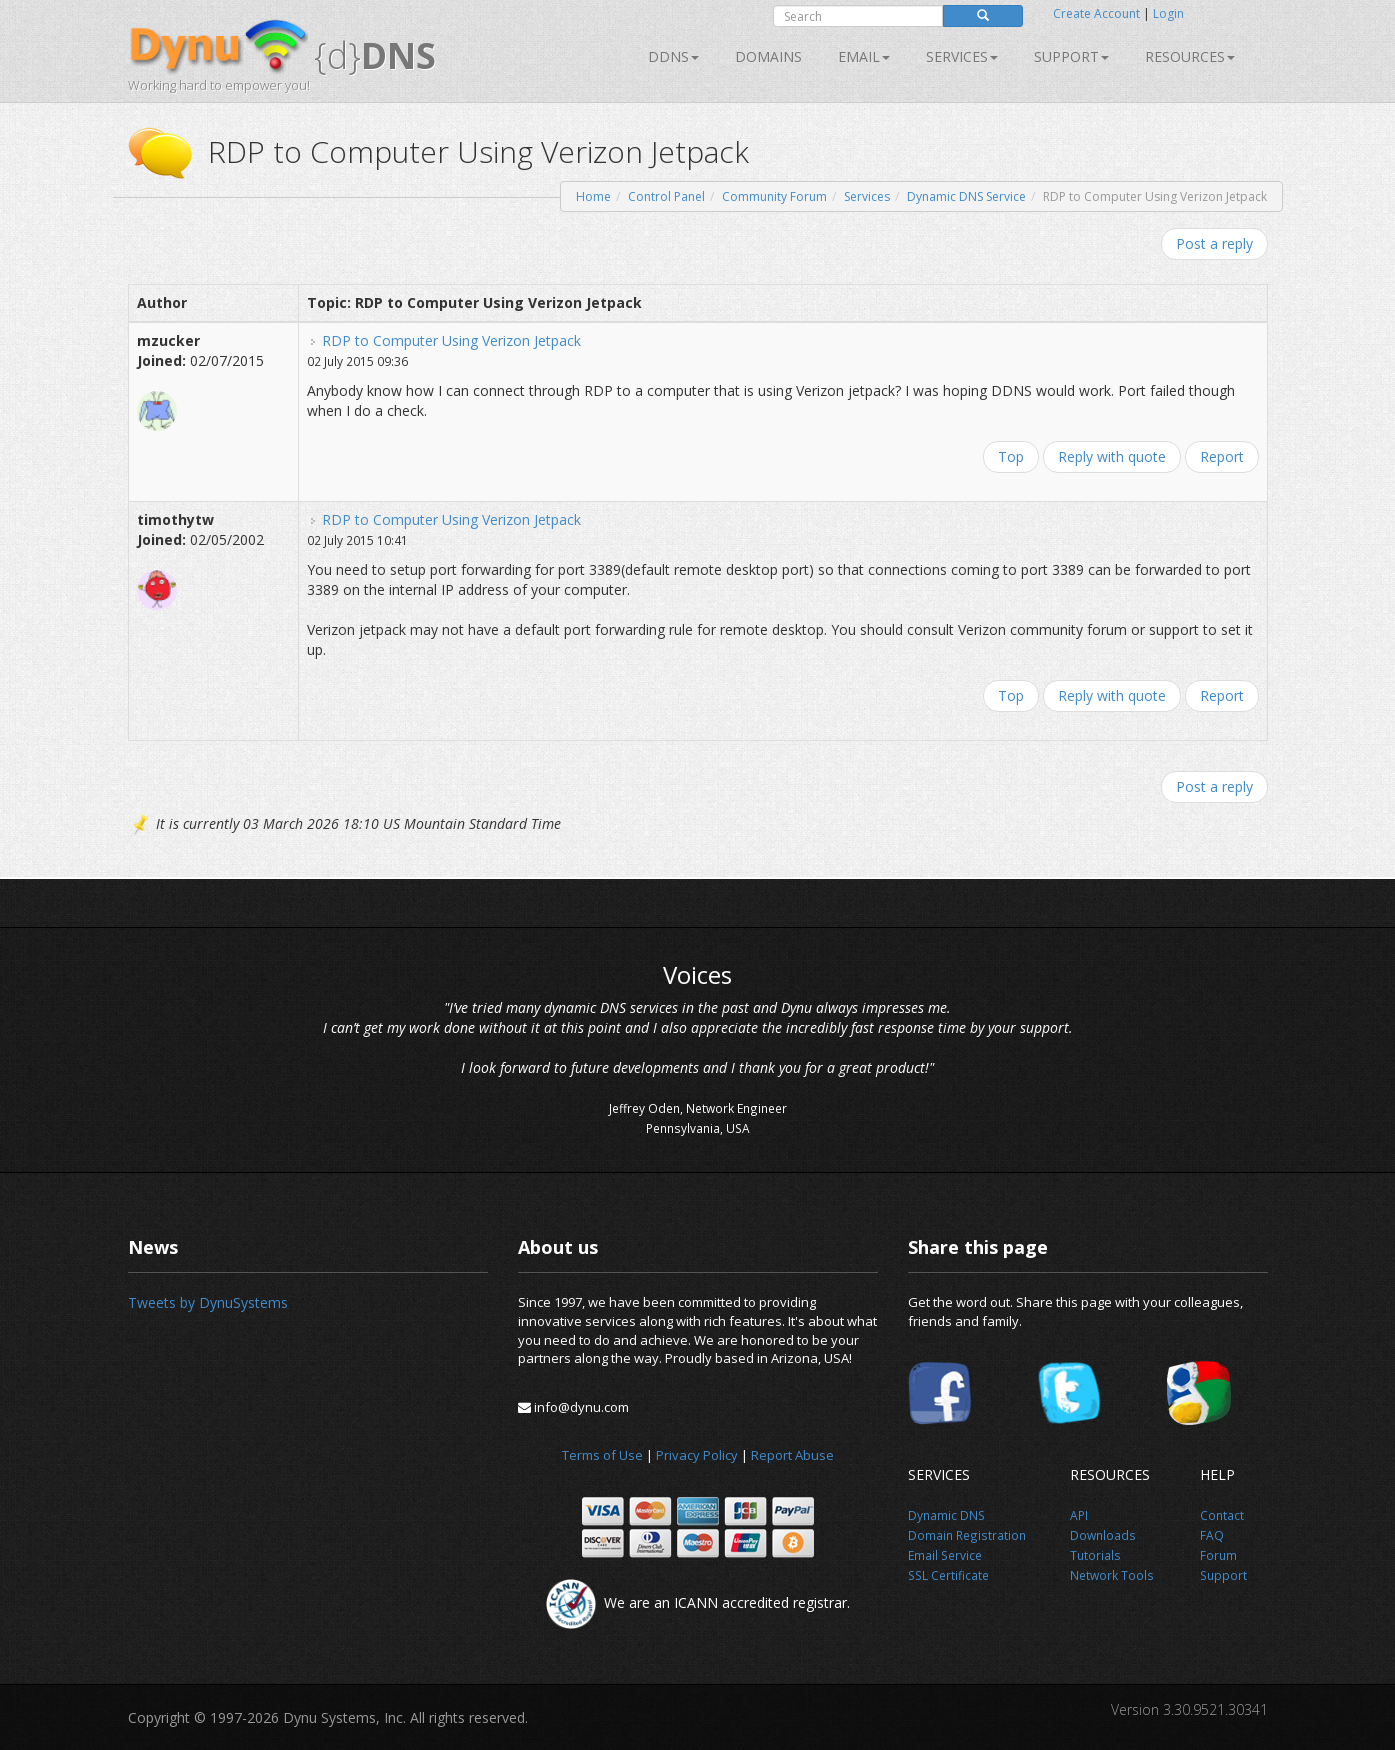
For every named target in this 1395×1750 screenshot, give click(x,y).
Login (1168, 13)
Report (1222, 456)
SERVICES (962, 56)
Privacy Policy (697, 1455)
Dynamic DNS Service (966, 196)
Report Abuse (792, 1455)
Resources (1190, 56)
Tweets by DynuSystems (208, 1302)
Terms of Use (602, 1455)
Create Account (1096, 13)
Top (1011, 456)
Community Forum (774, 196)
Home (593, 196)
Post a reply (1214, 243)
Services (867, 196)
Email (864, 56)
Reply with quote (1112, 456)
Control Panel (666, 196)
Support (1071, 56)
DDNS (673, 56)
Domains (768, 56)
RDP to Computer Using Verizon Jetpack (451, 340)
